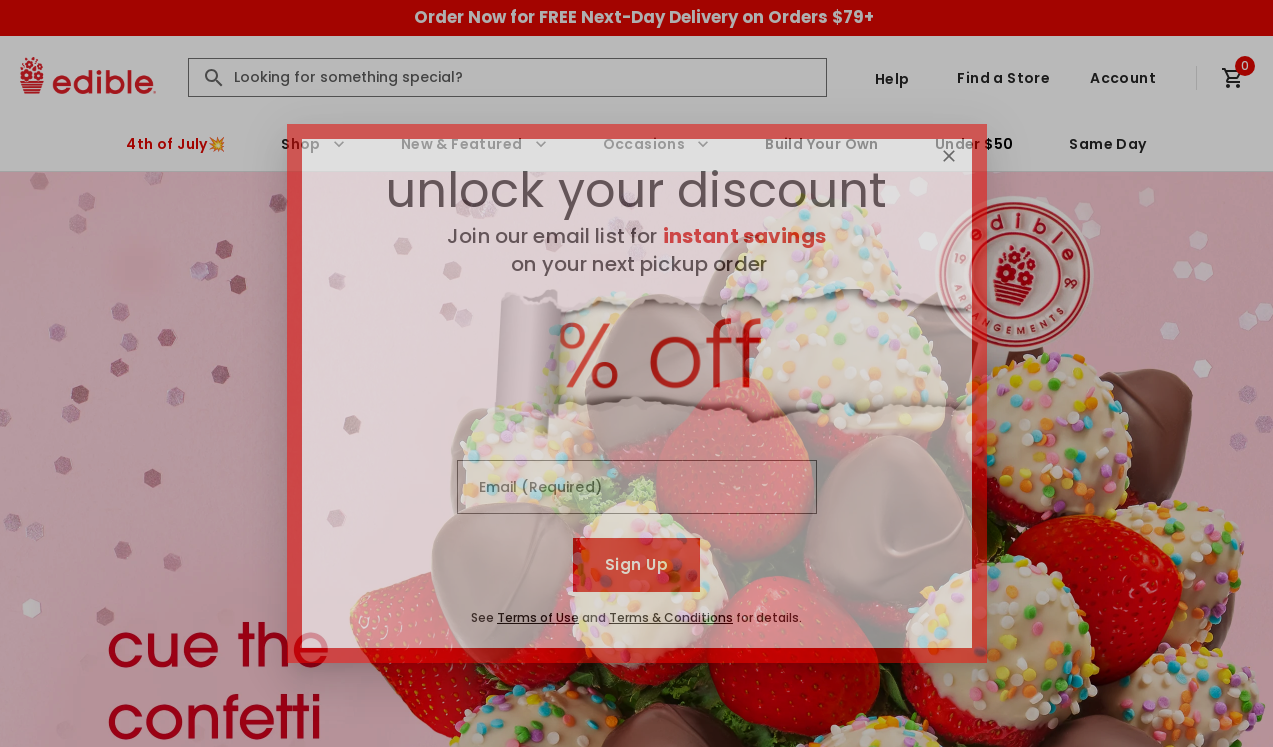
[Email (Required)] (637, 487)
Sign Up (636, 564)
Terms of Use (538, 617)
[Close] (949, 156)
